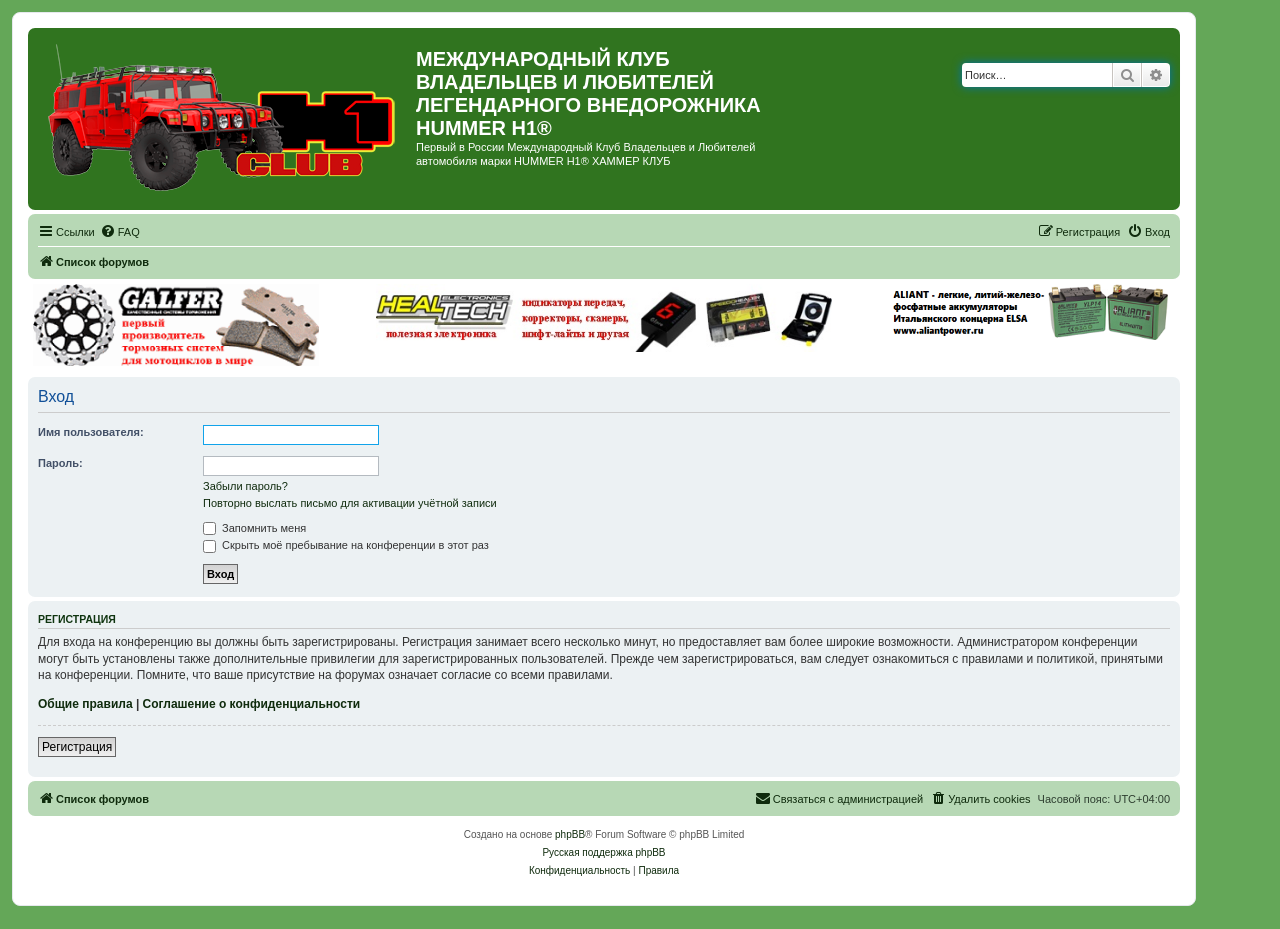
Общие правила (85, 704)
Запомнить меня (254, 528)
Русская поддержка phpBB (603, 852)
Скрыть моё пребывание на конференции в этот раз (346, 545)
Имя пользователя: (91, 432)
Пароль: (60, 463)
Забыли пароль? (245, 486)
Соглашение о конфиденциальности (252, 704)
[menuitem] (120, 232)
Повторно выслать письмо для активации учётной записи (350, 503)
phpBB (570, 834)
